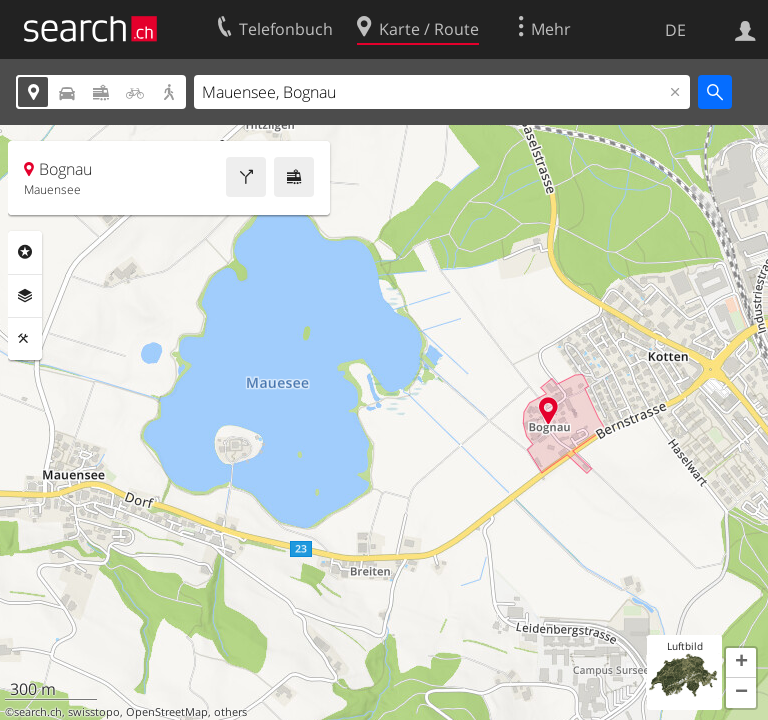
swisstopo (94, 712)
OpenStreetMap (167, 712)
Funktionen (25, 339)
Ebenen (25, 296)
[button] (741, 663)
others (230, 712)
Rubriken (25, 252)
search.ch (38, 712)
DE (675, 30)
